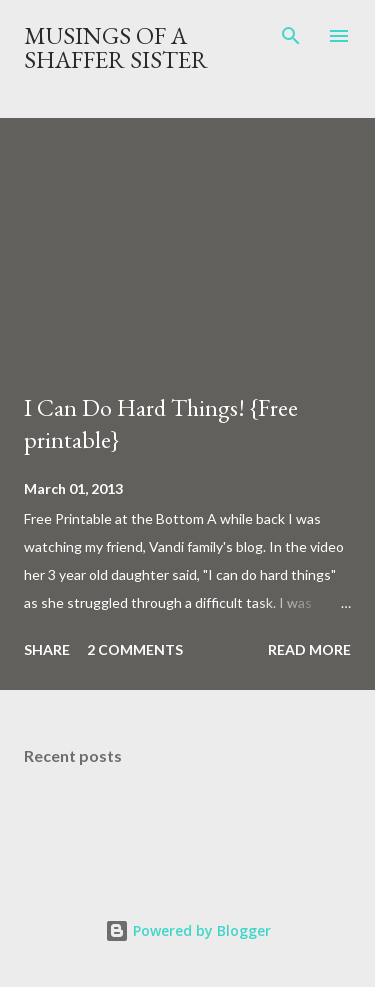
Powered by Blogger (188, 930)
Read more (309, 649)
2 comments (135, 649)
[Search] (291, 36)
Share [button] (47, 649)
